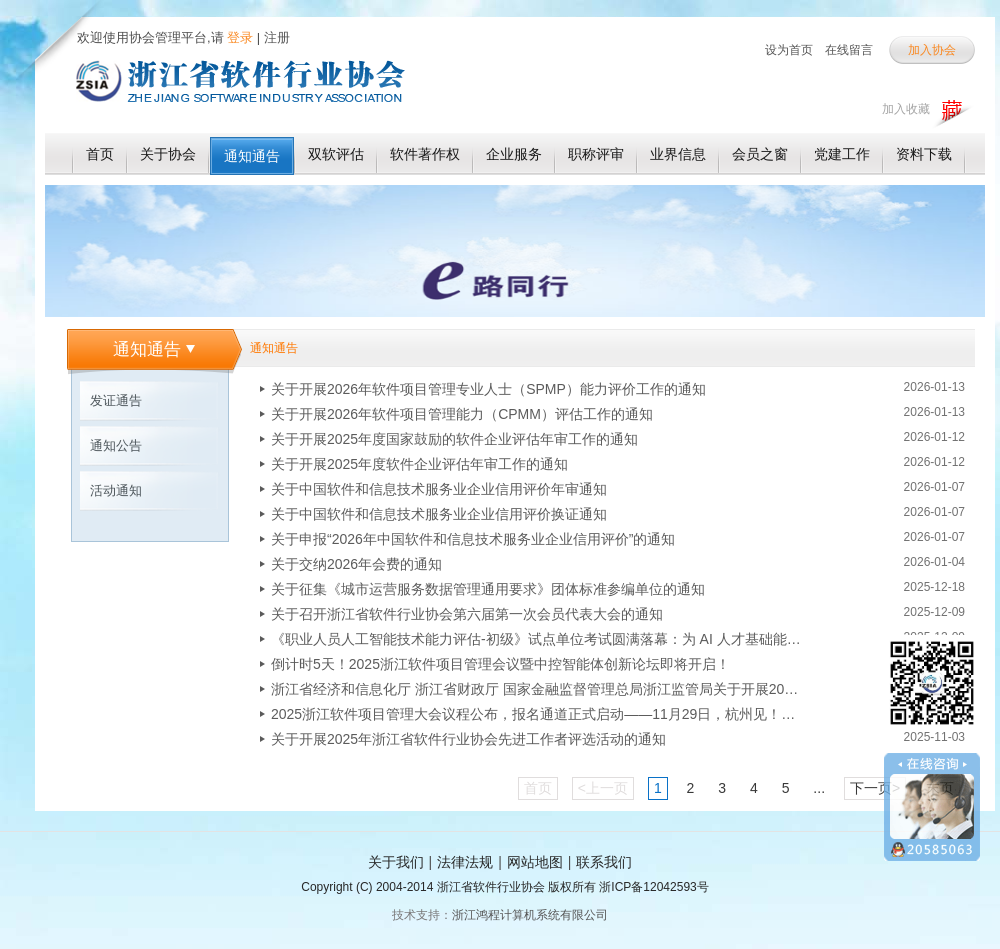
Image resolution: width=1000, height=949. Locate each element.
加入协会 (932, 50)
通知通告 (252, 156)
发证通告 (116, 400)
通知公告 (116, 445)
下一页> (875, 788)
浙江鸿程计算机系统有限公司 (530, 915)
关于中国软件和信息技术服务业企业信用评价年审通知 (439, 489)
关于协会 (168, 154)
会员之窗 (760, 154)
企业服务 (514, 154)
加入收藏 (906, 109)
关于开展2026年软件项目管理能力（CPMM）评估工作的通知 (462, 414)
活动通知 (116, 490)
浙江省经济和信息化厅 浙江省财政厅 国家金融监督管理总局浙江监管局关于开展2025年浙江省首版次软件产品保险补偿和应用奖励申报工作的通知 (536, 689)
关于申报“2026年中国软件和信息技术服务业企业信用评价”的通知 (473, 539)
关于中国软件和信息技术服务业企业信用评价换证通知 (439, 514)
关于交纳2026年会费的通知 (356, 564)
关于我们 (396, 862)
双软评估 (336, 154)
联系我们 (604, 862)
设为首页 (789, 50)
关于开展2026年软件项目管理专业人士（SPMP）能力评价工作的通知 (488, 389)
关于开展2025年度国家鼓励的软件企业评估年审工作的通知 (454, 439)
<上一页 (603, 788)
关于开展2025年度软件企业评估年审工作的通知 (419, 464)
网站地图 (535, 862)
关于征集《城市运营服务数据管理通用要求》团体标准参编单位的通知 (488, 589)
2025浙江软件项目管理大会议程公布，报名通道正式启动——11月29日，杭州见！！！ (536, 714)
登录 (239, 37)
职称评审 (596, 154)
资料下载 (924, 154)
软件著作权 (425, 154)
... (819, 788)
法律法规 (465, 862)
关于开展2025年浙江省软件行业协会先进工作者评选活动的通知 (468, 739)
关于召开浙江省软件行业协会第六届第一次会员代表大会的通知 (467, 614)
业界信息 (678, 154)
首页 (100, 154)
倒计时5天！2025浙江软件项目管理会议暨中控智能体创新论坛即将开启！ (500, 664)
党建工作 (842, 154)
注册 (277, 37)
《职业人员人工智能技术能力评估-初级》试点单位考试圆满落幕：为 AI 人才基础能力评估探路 (536, 639)
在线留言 (849, 50)
